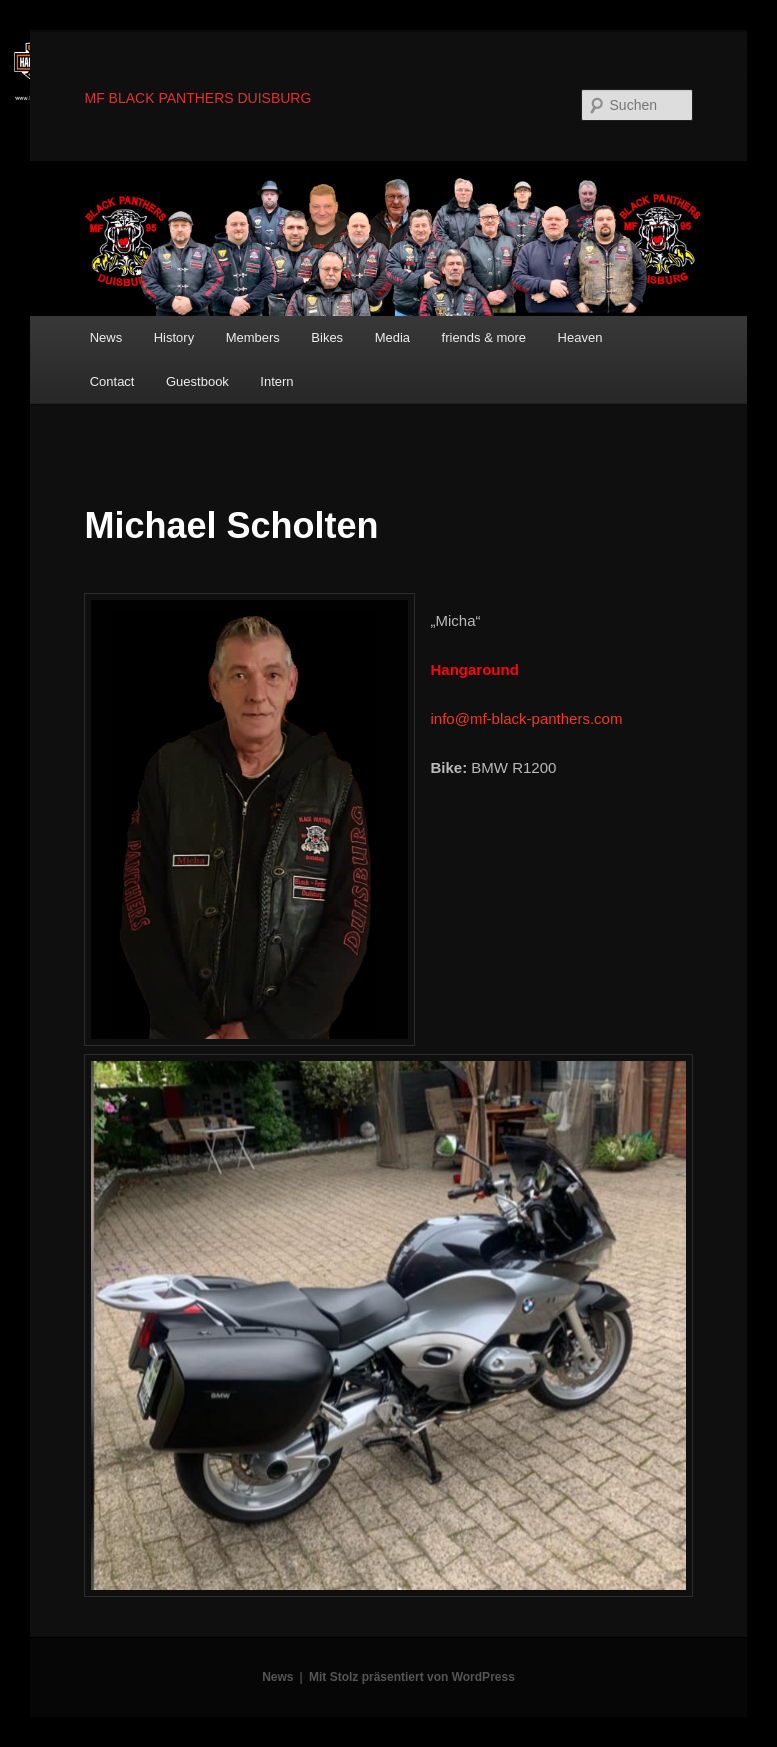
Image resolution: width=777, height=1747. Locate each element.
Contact (112, 381)
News (106, 337)
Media (392, 337)
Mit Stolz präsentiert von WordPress (412, 1677)
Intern (276, 381)
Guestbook (197, 381)
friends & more (484, 337)
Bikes (327, 337)
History (174, 337)
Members (253, 337)
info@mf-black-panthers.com (526, 718)
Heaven (580, 337)
